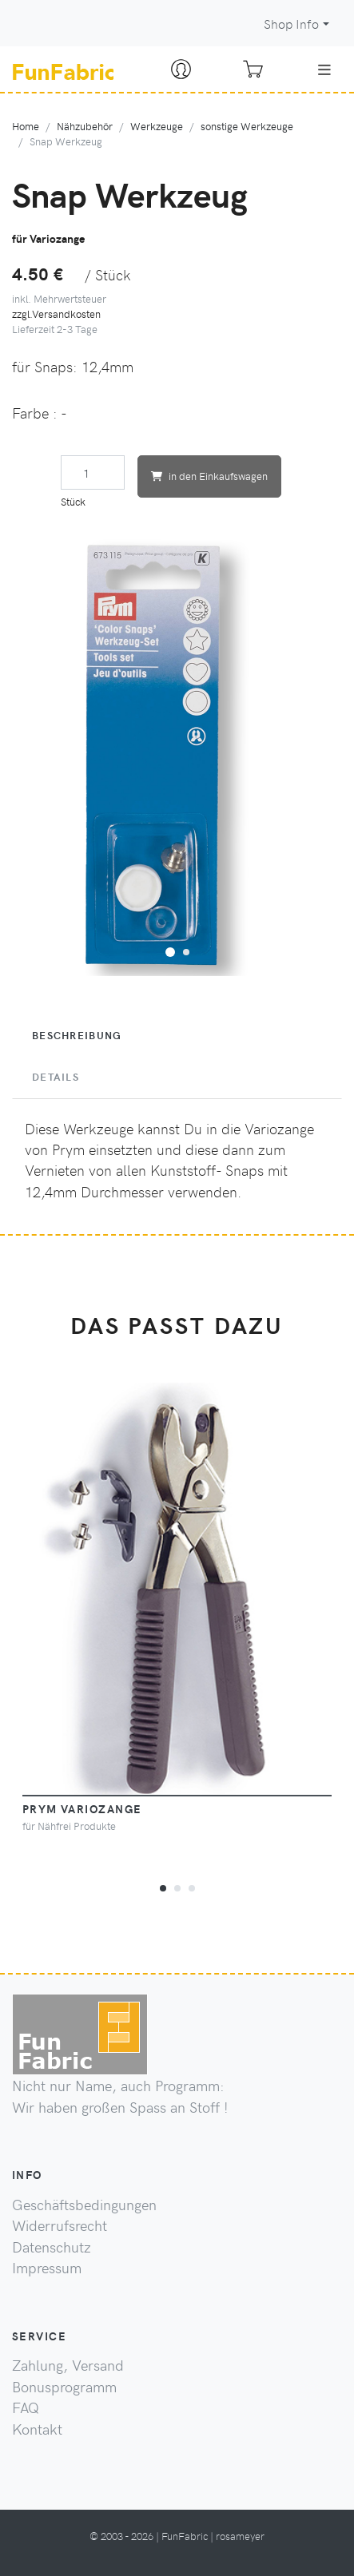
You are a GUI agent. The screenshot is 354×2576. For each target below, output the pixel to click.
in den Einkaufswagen (209, 475)
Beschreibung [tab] (76, 1035)
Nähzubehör (85, 126)
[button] (170, 949)
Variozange (279, 1128)
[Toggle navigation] (324, 69)
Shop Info (291, 23)
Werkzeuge (156, 126)
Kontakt (37, 2429)
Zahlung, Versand (68, 2365)
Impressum (47, 2267)
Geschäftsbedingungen (84, 2204)
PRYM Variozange (82, 1808)
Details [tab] (55, 1077)
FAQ (25, 2407)
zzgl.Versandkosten (56, 313)
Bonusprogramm (64, 2386)
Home (25, 126)
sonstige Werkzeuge (247, 126)
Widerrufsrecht (59, 2225)
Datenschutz (51, 2246)
